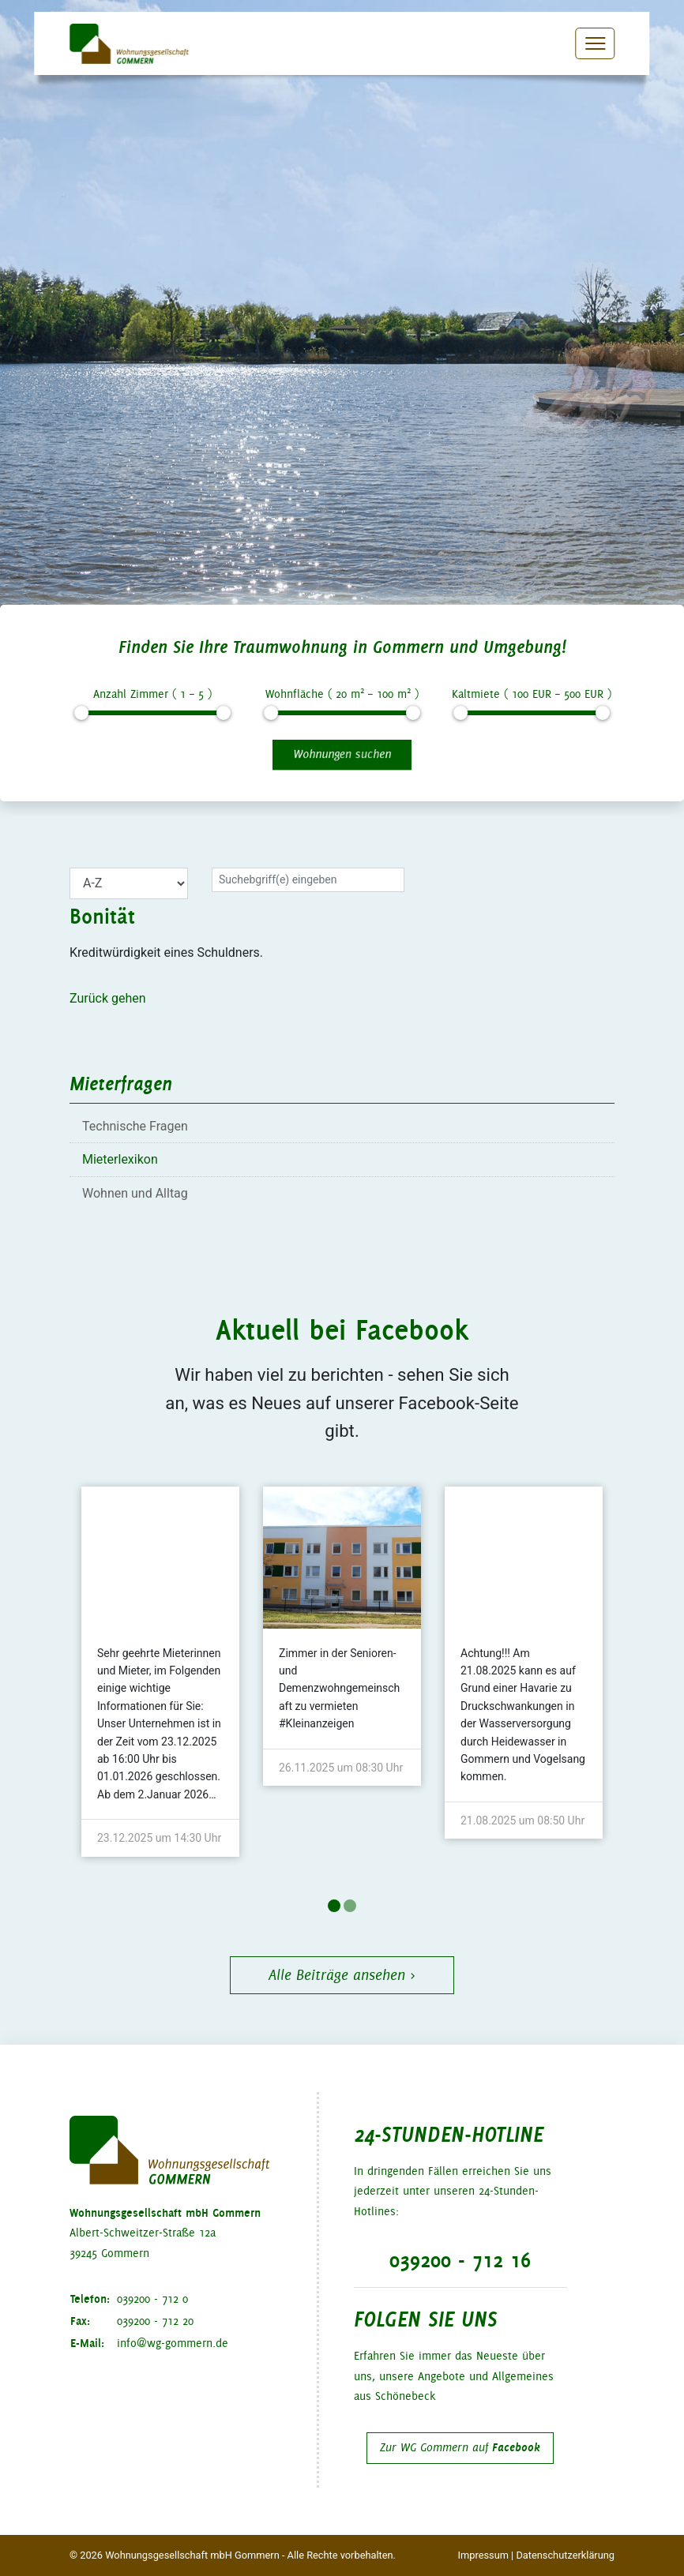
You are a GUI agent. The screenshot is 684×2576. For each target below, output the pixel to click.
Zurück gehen (108, 998)
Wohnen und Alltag (135, 1193)
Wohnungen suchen (342, 754)
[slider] (81, 713)
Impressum (483, 2555)
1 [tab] (334, 1905)
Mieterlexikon (120, 1159)
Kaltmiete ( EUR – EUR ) (531, 694)
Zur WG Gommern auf (460, 2447)
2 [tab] (350, 1905)
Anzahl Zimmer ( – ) (152, 694)
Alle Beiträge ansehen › (342, 1975)
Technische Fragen (135, 1126)
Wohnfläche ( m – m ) (342, 692)
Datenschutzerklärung (565, 2555)
